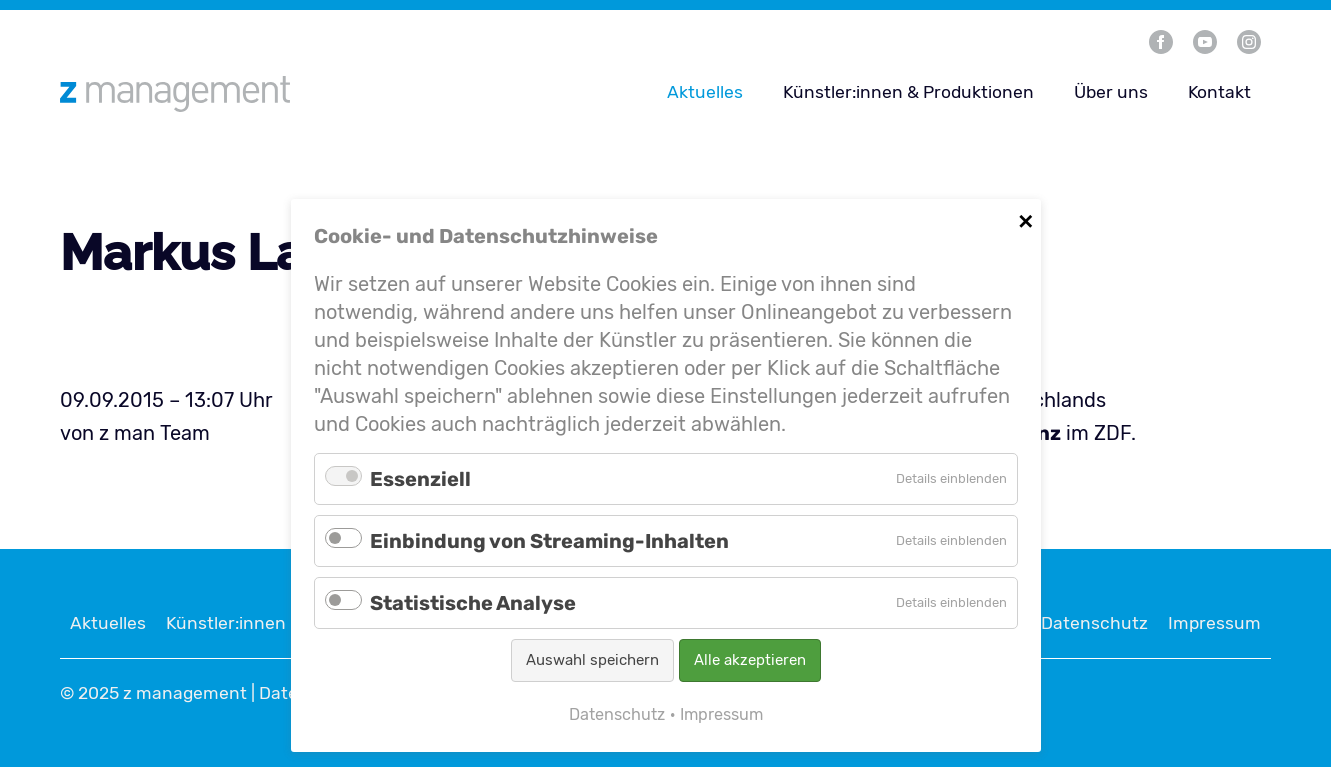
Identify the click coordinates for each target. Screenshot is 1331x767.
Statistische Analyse (473, 603)
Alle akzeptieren (750, 660)
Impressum (1214, 623)
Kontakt (1219, 92)
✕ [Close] (1025, 219)
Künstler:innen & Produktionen (908, 92)
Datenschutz (1094, 623)
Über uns (1111, 92)
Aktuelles (705, 92)
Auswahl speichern (592, 660)
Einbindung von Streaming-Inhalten (549, 541)
